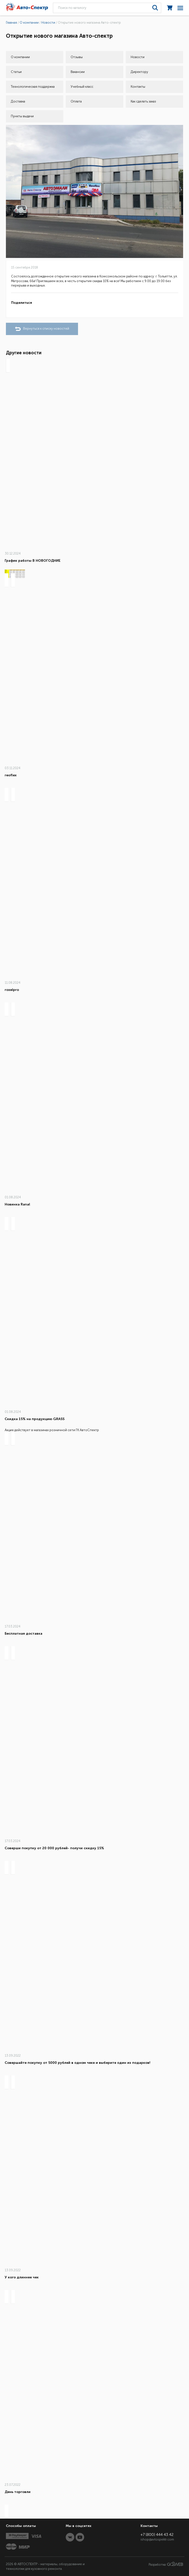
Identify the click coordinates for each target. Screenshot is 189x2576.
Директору (139, 72)
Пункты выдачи (22, 116)
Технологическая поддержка (33, 86)
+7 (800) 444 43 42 (157, 2534)
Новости (137, 57)
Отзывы (77, 57)
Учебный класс (82, 86)
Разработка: (166, 2564)
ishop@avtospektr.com (157, 2539)
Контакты (138, 86)
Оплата (76, 101)
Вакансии (78, 72)
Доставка (18, 101)
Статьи (16, 72)
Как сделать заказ (143, 101)
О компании (20, 57)
